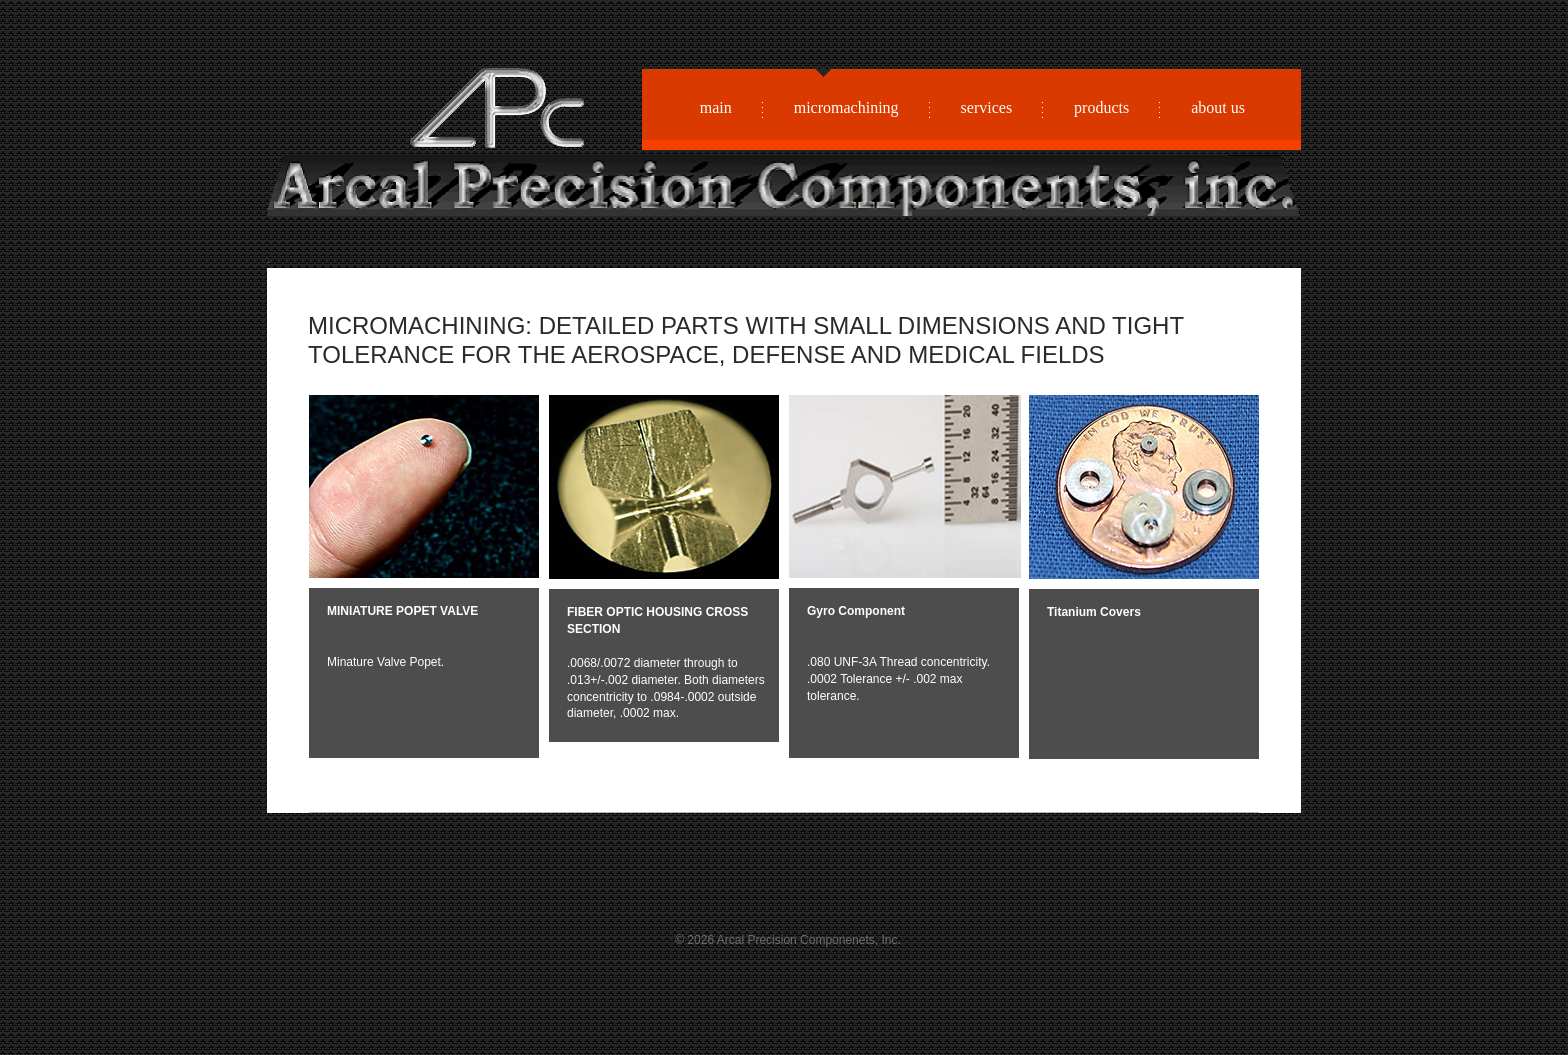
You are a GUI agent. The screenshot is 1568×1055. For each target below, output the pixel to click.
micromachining (846, 106)
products (1101, 107)
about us (1218, 107)
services (987, 107)
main (716, 107)
